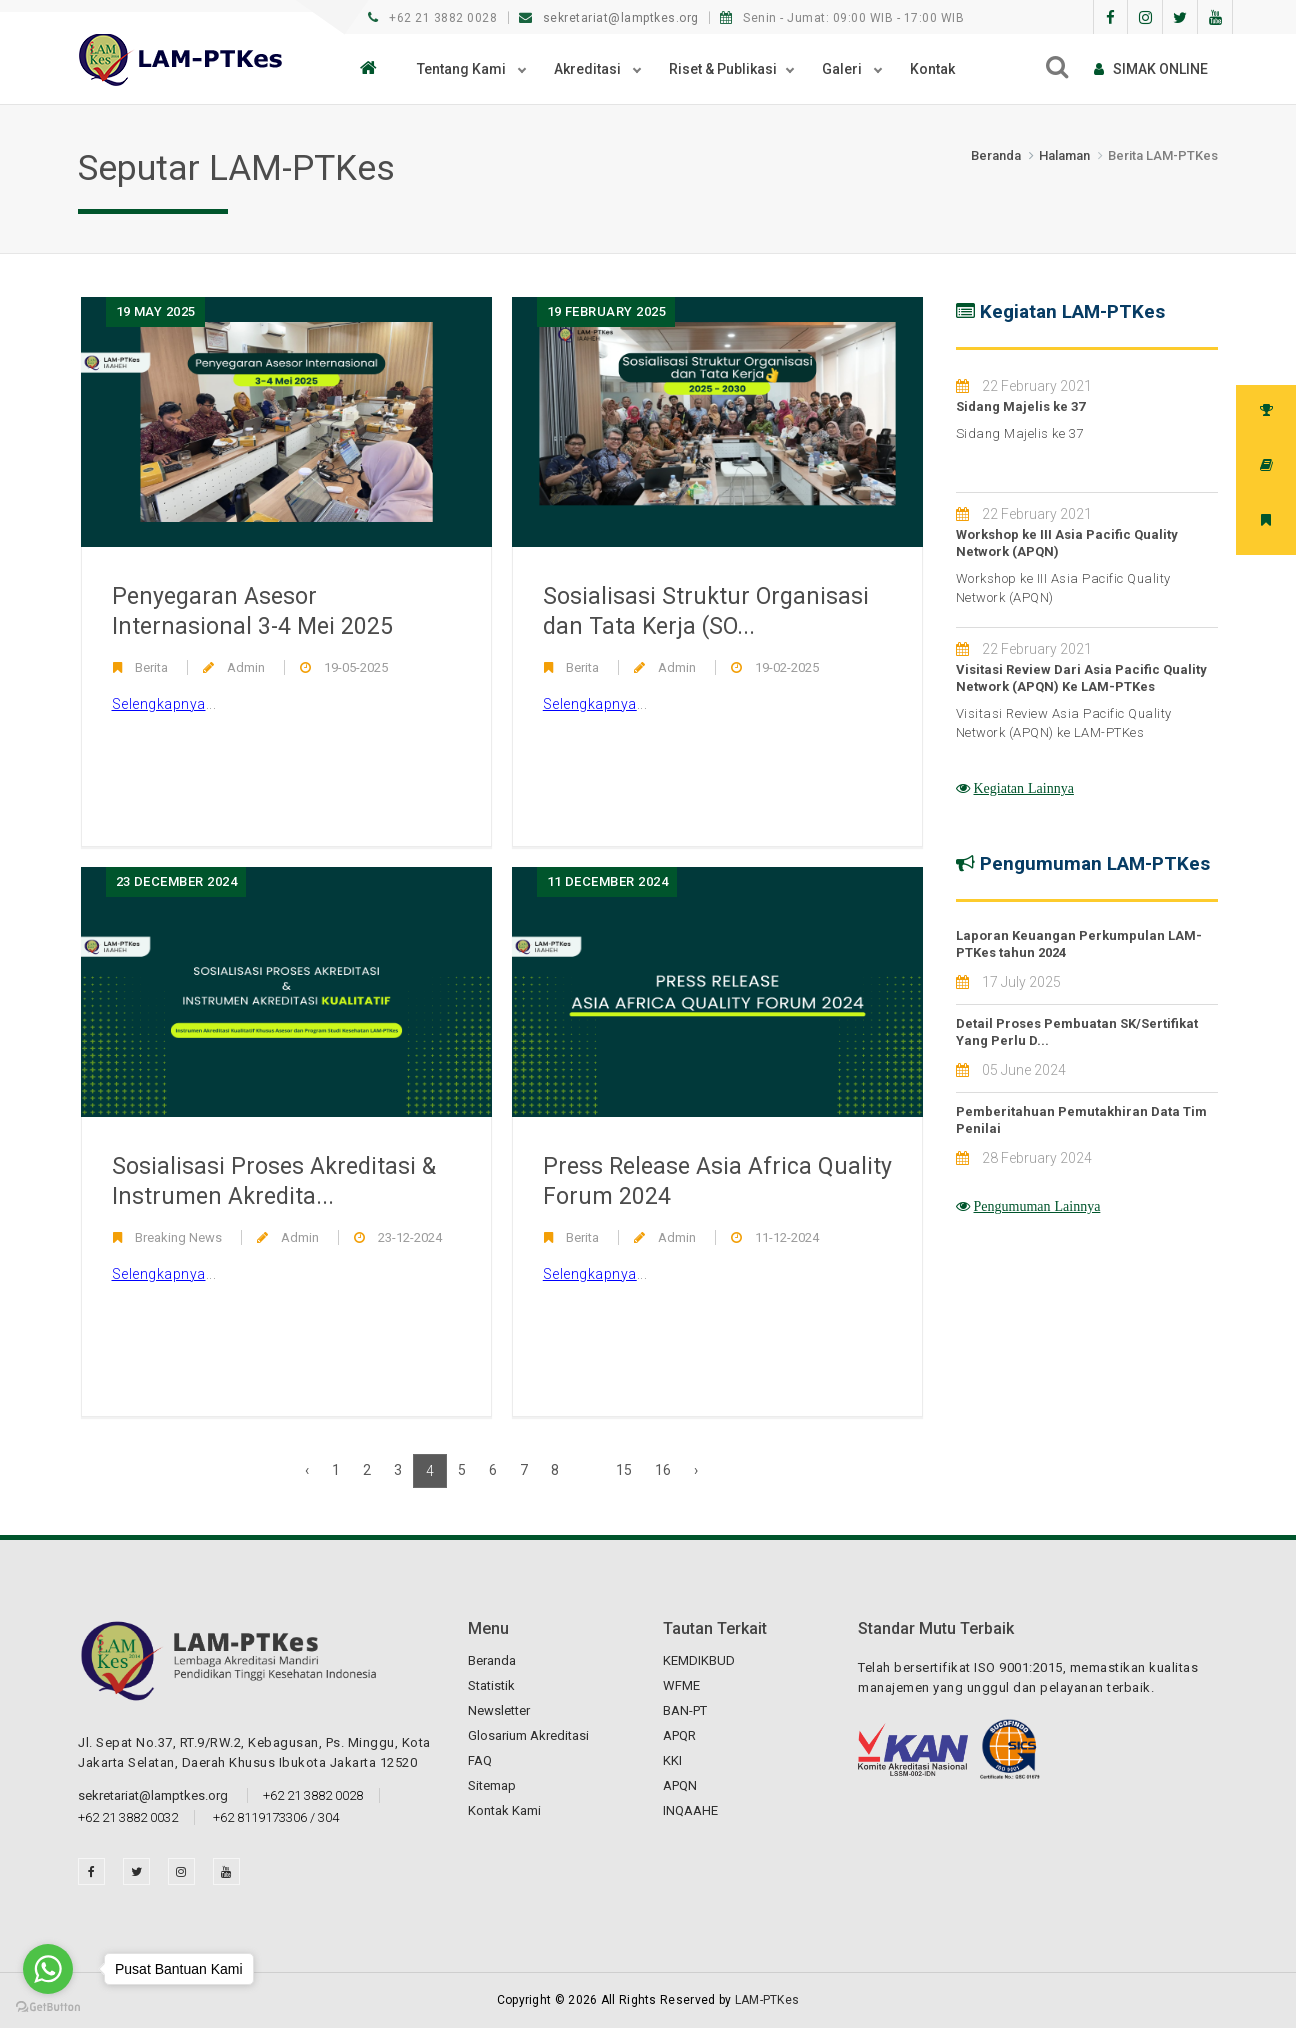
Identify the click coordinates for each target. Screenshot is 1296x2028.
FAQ (480, 1760)
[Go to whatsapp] (48, 1969)
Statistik (491, 1685)
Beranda (996, 155)
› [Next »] (696, 1470)
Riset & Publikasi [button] (723, 69)
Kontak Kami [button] (504, 1810)
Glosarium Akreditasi (528, 1735)
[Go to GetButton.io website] (48, 2007)
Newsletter (499, 1710)
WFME (681, 1685)
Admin (246, 667)
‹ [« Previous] (307, 1470)
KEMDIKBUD (699, 1660)
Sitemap (492, 1785)
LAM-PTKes (767, 2000)
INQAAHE (690, 1810)
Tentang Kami (463, 69)
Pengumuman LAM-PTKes (1095, 863)
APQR (679, 1735)
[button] (373, 69)
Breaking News (178, 1237)
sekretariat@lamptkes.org (611, 18)
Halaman (1064, 155)
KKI (672, 1760)
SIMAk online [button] (1151, 69)
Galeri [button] (843, 69)
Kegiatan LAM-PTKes (1072, 311)
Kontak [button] (932, 69)
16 (663, 1470)
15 (624, 1470)
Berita (151, 667)
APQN (680, 1785)
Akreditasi (589, 69)
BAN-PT (685, 1710)
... (164, 704)
